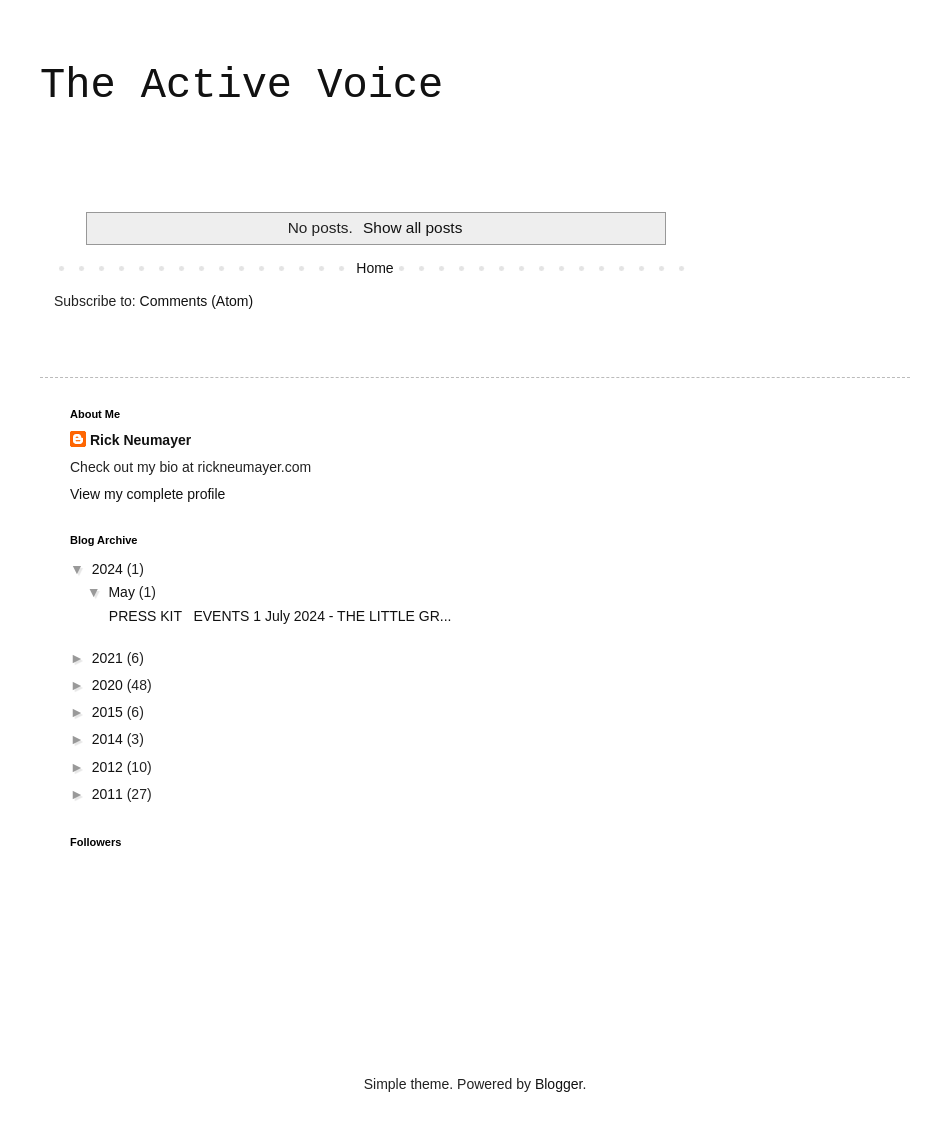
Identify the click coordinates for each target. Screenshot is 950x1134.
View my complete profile (147, 494)
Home (374, 268)
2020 (109, 685)
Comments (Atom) (197, 301)
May (123, 592)
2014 (109, 739)
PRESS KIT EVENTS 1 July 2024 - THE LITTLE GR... (278, 616)
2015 (109, 712)
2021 (109, 658)
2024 (109, 569)
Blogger (558, 1084)
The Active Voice (241, 86)
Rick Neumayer (140, 440)
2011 (109, 794)
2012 (109, 767)
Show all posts (412, 227)
